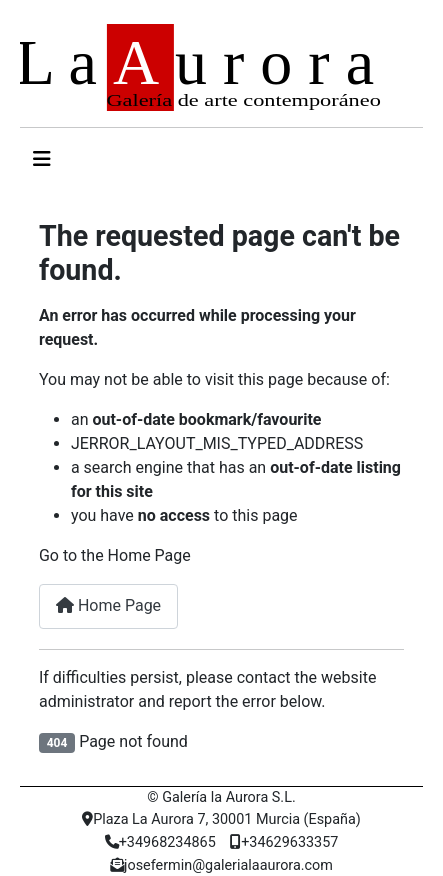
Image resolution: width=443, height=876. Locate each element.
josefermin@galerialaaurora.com (221, 865)
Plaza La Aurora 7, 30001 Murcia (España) (221, 819)
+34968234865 (160, 842)
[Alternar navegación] (42, 159)
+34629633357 (284, 842)
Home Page (108, 605)
